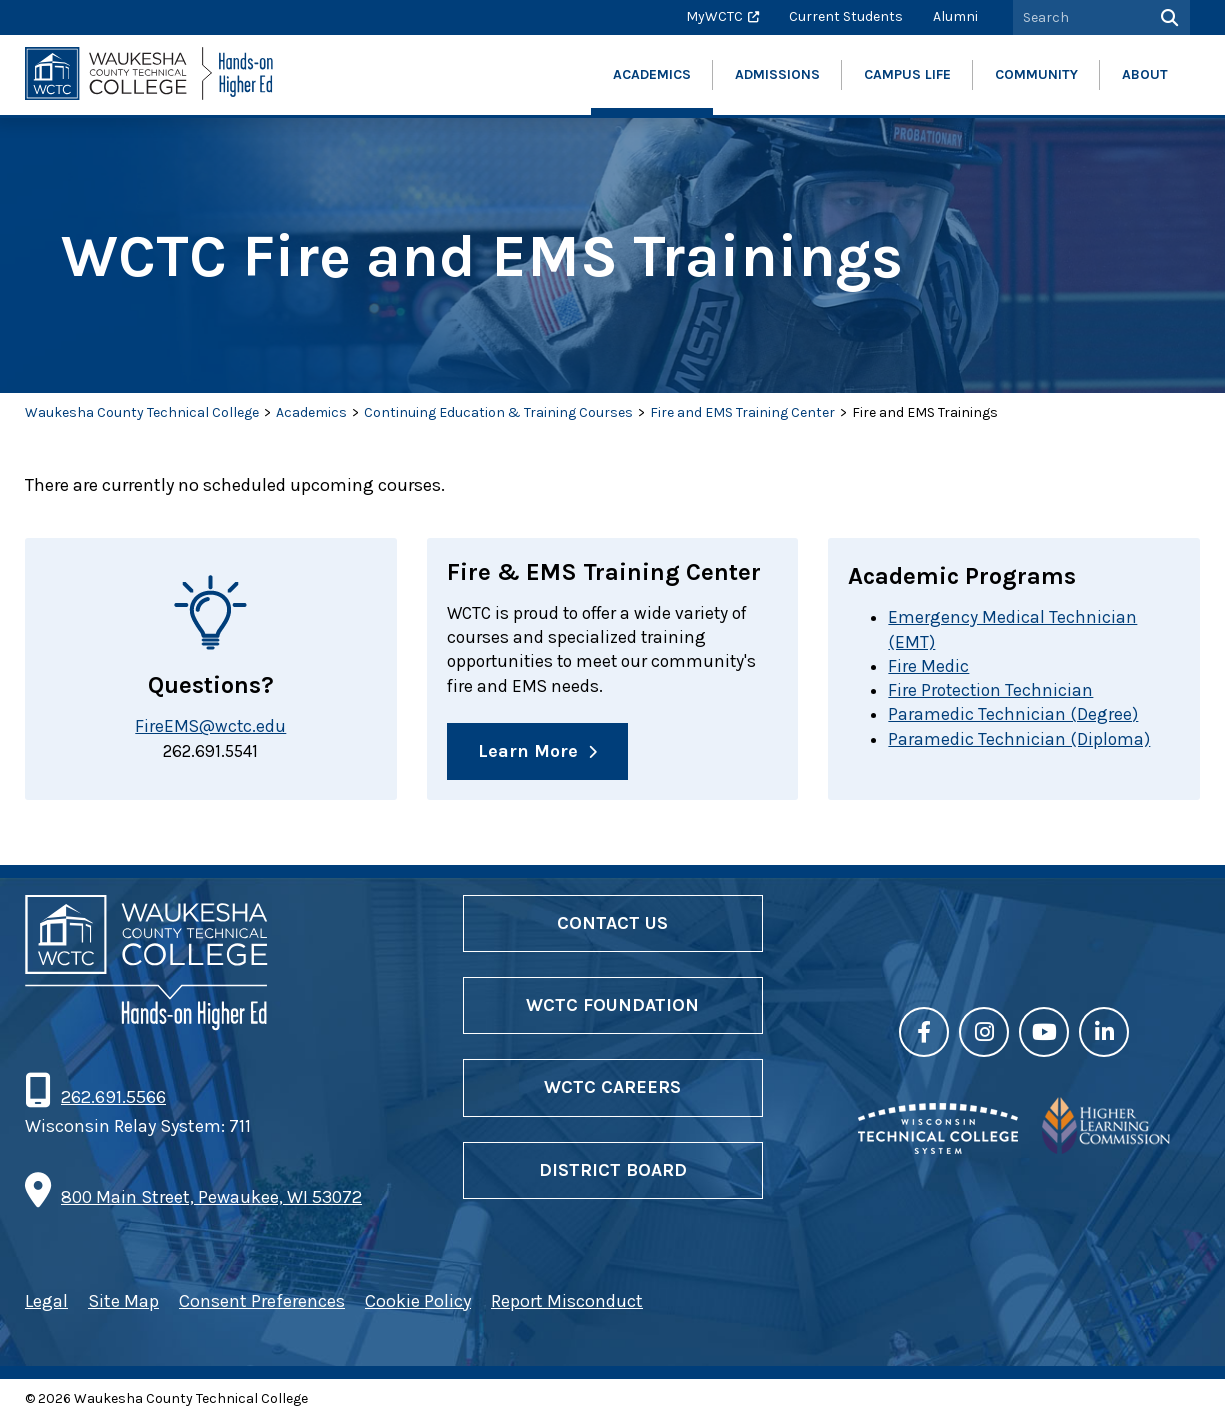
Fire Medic (928, 667)
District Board (613, 1173)
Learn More (528, 755)
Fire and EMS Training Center (742, 412)
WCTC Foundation (612, 1009)
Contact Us (612, 927)
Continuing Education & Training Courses (498, 412)
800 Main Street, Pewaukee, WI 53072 (211, 1201)
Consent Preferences (262, 1305)
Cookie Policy (418, 1305)
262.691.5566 (113, 1101)
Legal (46, 1305)
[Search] (1167, 17)
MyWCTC (714, 16)
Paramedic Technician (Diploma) (1019, 742)
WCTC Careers (612, 1091)
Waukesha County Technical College (142, 412)
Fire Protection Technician (992, 692)
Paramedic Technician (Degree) (1013, 717)
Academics (311, 412)
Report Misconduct (567, 1305)
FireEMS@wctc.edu (211, 727)
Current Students (846, 16)
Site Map (123, 1305)
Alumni (955, 16)
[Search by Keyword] (1079, 17)
